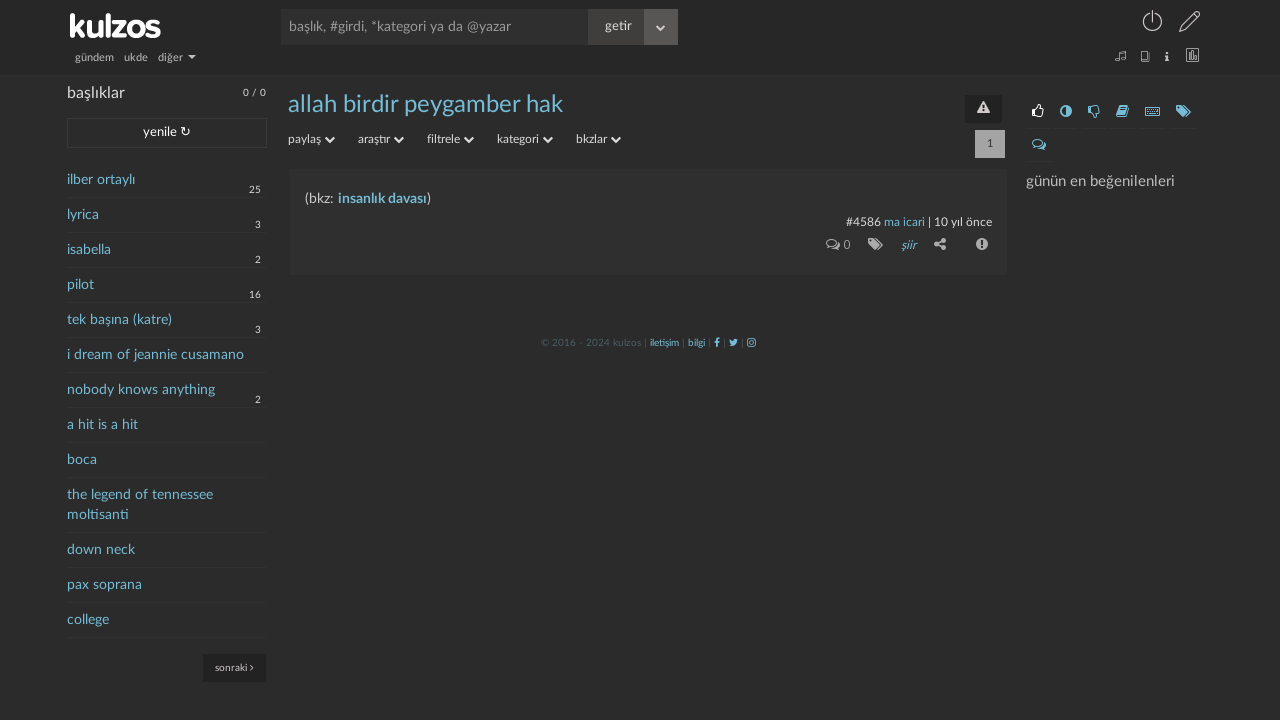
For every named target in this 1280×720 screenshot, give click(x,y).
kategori (525, 139)
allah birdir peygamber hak (425, 105)
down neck (101, 550)
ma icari (904, 222)
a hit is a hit (102, 425)
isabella (89, 250)
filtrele (450, 139)
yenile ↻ (167, 132)
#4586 (863, 222)
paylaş (311, 139)
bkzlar (598, 139)
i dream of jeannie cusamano (155, 355)
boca (82, 460)
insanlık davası (382, 199)
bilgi (696, 343)
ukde (136, 57)
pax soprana (104, 585)
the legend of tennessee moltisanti (140, 505)
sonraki (234, 667)
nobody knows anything (141, 390)
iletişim (664, 343)
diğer (177, 57)
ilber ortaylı (101, 180)
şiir (908, 245)
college (88, 620)
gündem (94, 57)
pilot (80, 285)
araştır (381, 139)
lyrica (83, 215)
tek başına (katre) (119, 320)
